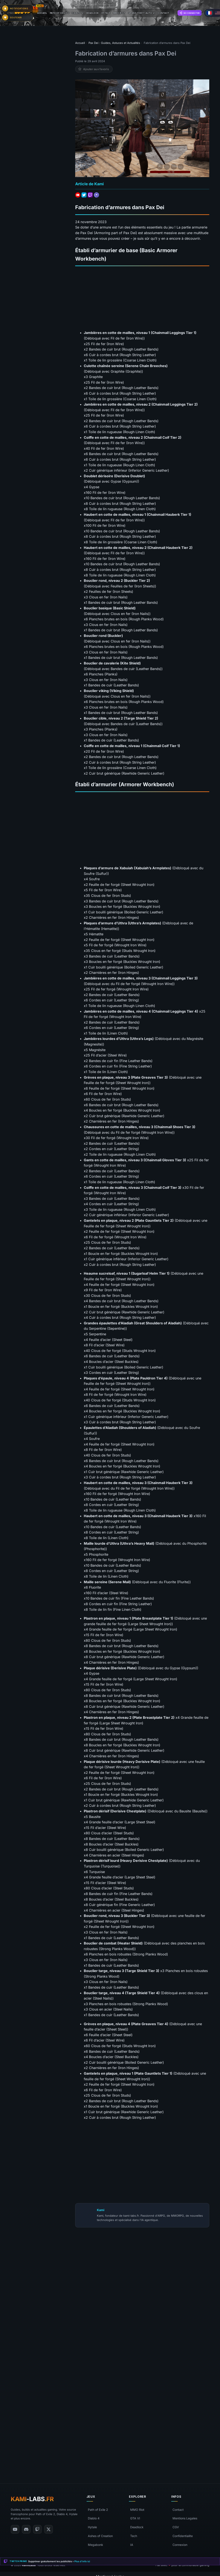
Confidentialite (183, 2536)
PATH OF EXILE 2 (59, 13)
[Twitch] (37, 2529)
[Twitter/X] (48, 2529)
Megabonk (95, 2545)
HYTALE (105, 13)
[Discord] (26, 2529)
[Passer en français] (209, 13)
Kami (100, 2210)
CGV (176, 2527)
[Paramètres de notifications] (17, 8)
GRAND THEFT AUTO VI (141, 13)
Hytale (92, 2527)
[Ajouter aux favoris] (94, 69)
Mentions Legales (185, 2518)
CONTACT (163, 13)
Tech (133, 2536)
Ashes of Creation (100, 2536)
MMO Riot (137, 2509)
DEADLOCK (92, 13)
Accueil (42, 13)
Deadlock (137, 2527)
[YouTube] (15, 2529)
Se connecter (189, 12)
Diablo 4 (93, 2518)
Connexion (180, 2545)
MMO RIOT (119, 13)
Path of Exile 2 (98, 2509)
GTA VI (135, 2518)
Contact (178, 2509)
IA (131, 2545)
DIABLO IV (78, 13)
